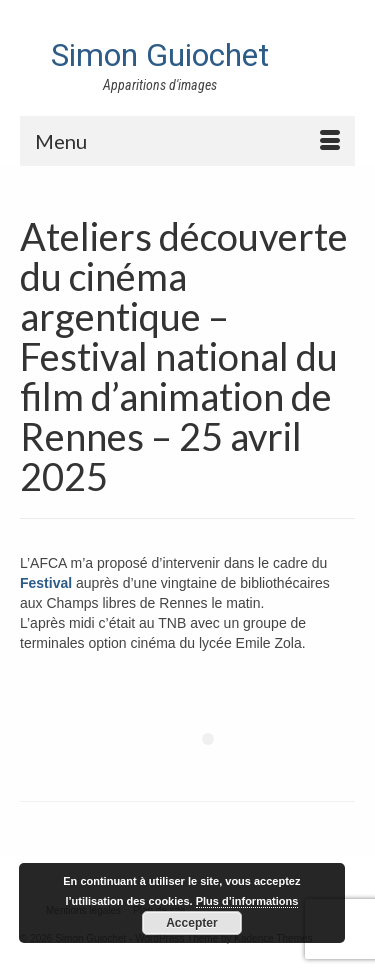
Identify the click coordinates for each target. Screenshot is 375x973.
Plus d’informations (247, 901)
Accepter (191, 923)
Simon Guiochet (160, 55)
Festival (46, 583)
